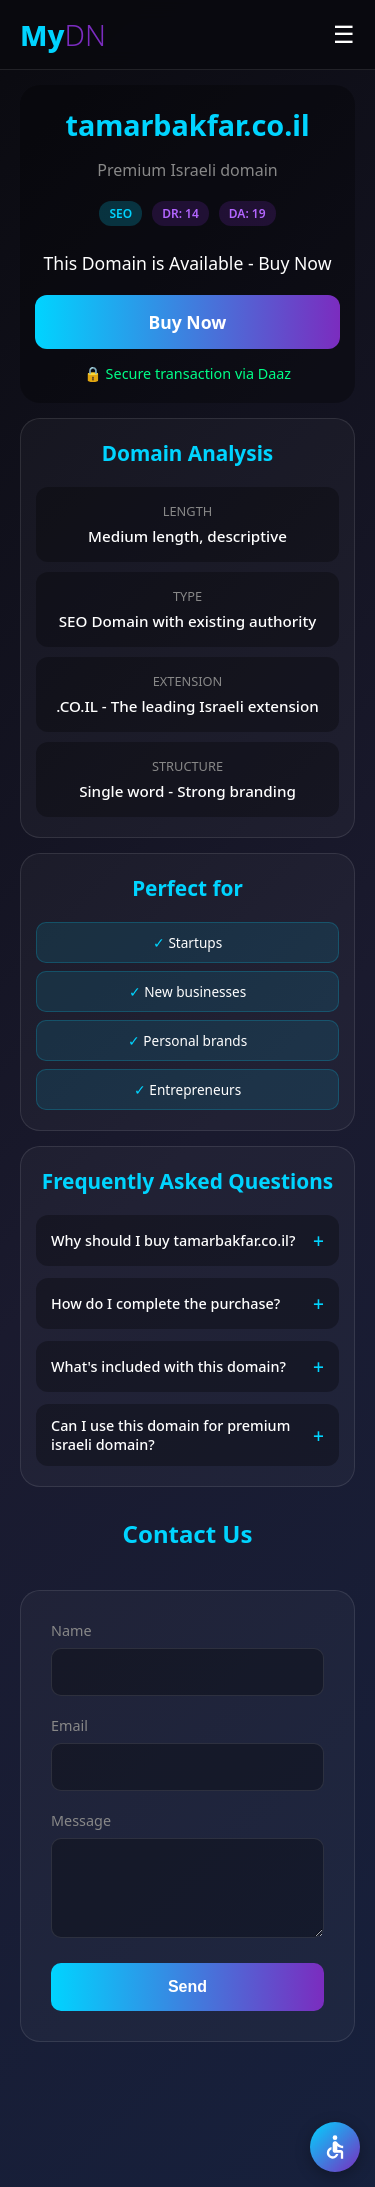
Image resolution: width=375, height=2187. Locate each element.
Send (187, 1986)
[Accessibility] (335, 2147)
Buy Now (188, 322)
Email (69, 1725)
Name (71, 1630)
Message (81, 1820)
